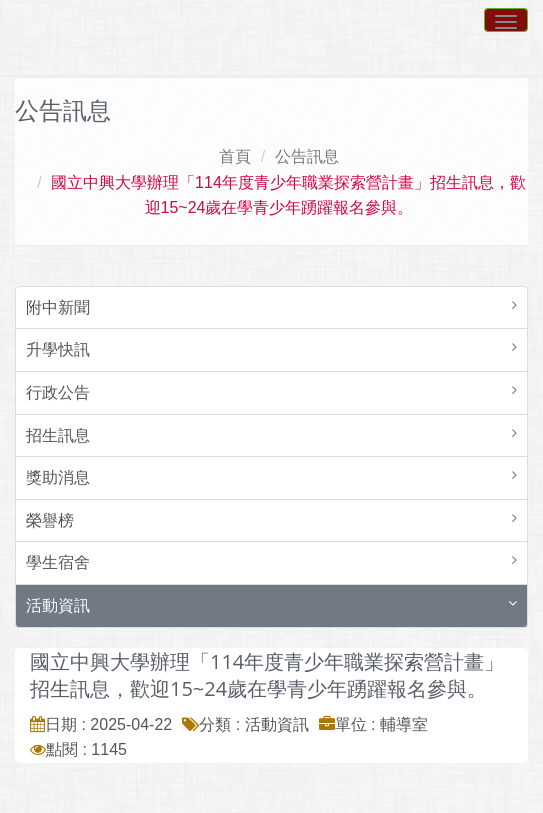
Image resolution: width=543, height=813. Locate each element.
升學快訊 (58, 349)
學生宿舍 (58, 562)
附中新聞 (58, 307)
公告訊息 (307, 156)
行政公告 (58, 392)
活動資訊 (58, 605)
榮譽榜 (50, 520)
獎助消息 (58, 477)
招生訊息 (58, 435)
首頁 (235, 156)
